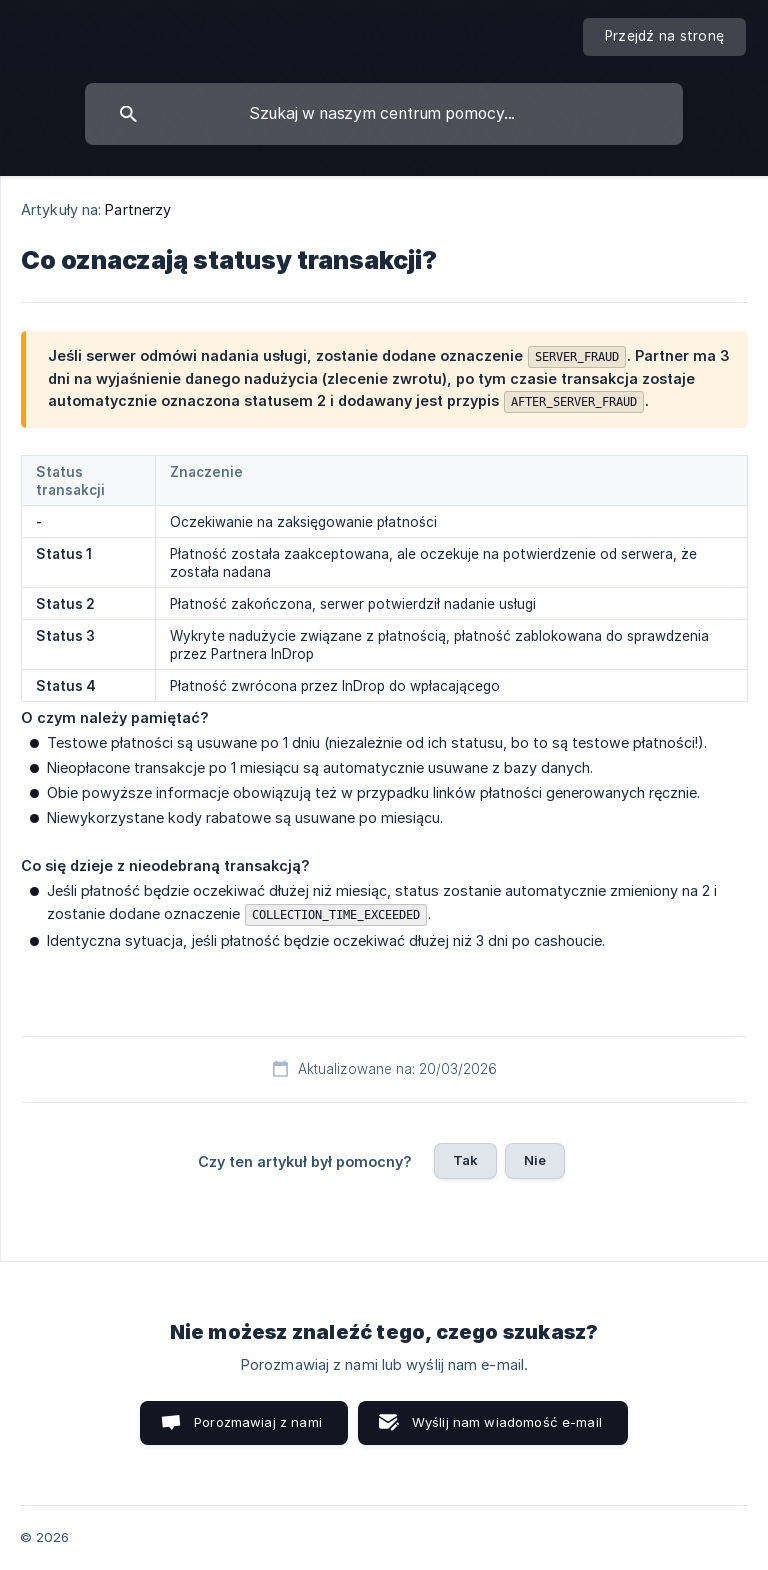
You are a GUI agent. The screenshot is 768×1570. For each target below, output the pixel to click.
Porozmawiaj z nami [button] (258, 1422)
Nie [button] (535, 1160)
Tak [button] (465, 1160)
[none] (664, 37)
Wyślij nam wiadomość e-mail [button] (507, 1422)
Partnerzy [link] (138, 209)
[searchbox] (384, 114)
